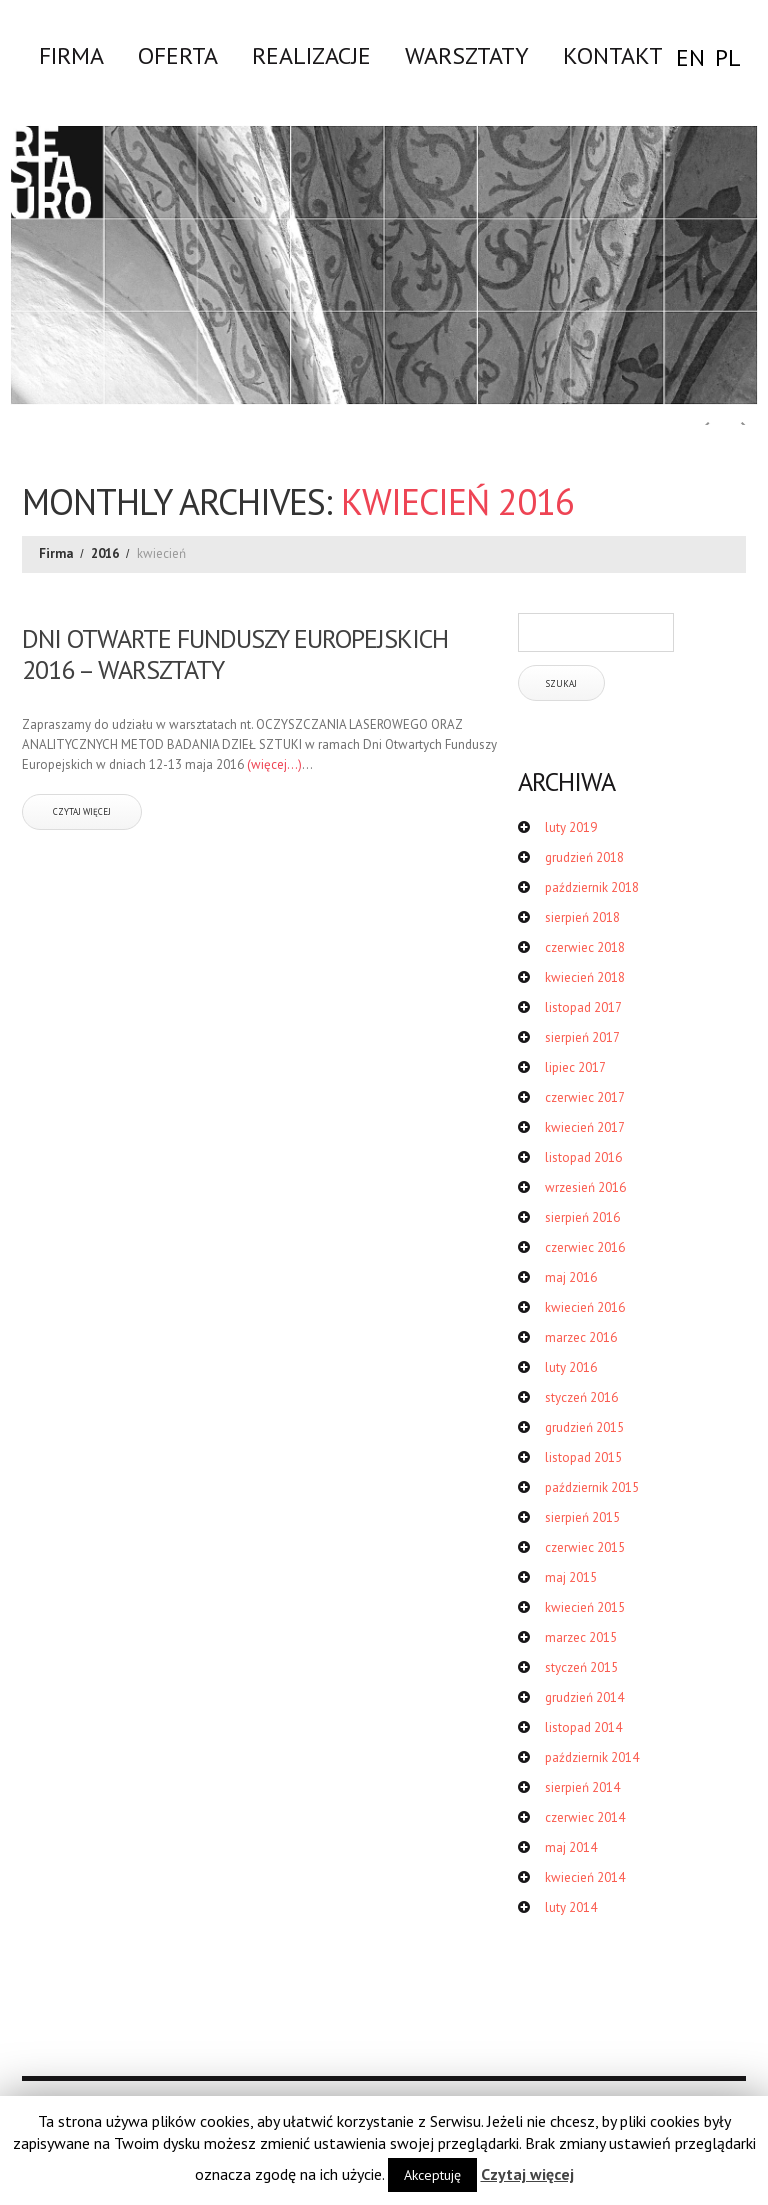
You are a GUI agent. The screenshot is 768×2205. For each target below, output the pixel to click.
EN (690, 57)
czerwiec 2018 (585, 947)
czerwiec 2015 (585, 1547)
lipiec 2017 (575, 1067)
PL (728, 57)
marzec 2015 (581, 1637)
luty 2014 (571, 1907)
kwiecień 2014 (585, 1877)
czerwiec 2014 (585, 1817)
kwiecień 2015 (585, 1607)
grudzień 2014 (584, 1697)
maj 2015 (571, 1577)
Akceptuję (432, 2175)
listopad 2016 (583, 1157)
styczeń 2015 (581, 1667)
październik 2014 (592, 1757)
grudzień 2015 (584, 1427)
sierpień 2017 (582, 1037)
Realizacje (311, 55)
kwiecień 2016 (585, 1307)
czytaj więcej (82, 811)
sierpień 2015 (582, 1517)
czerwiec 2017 (585, 1097)
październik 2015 (592, 1487)
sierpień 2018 (582, 917)
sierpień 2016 (582, 1217)
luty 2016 (571, 1367)
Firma (71, 55)
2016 (105, 553)
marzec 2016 (581, 1337)
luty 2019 (571, 827)
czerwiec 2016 (585, 1247)
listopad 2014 (583, 1727)
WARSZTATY (467, 55)
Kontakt (613, 55)
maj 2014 (571, 1847)
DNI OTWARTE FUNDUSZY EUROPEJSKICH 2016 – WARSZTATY (235, 654)
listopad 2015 (583, 1457)
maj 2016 (571, 1277)
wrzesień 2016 (585, 1187)
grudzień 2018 (584, 857)
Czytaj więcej (527, 2174)
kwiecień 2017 (585, 1127)
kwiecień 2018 (585, 977)
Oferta (178, 55)
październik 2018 (592, 887)
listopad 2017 (583, 1007)
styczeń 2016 (581, 1397)
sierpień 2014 (582, 1787)
